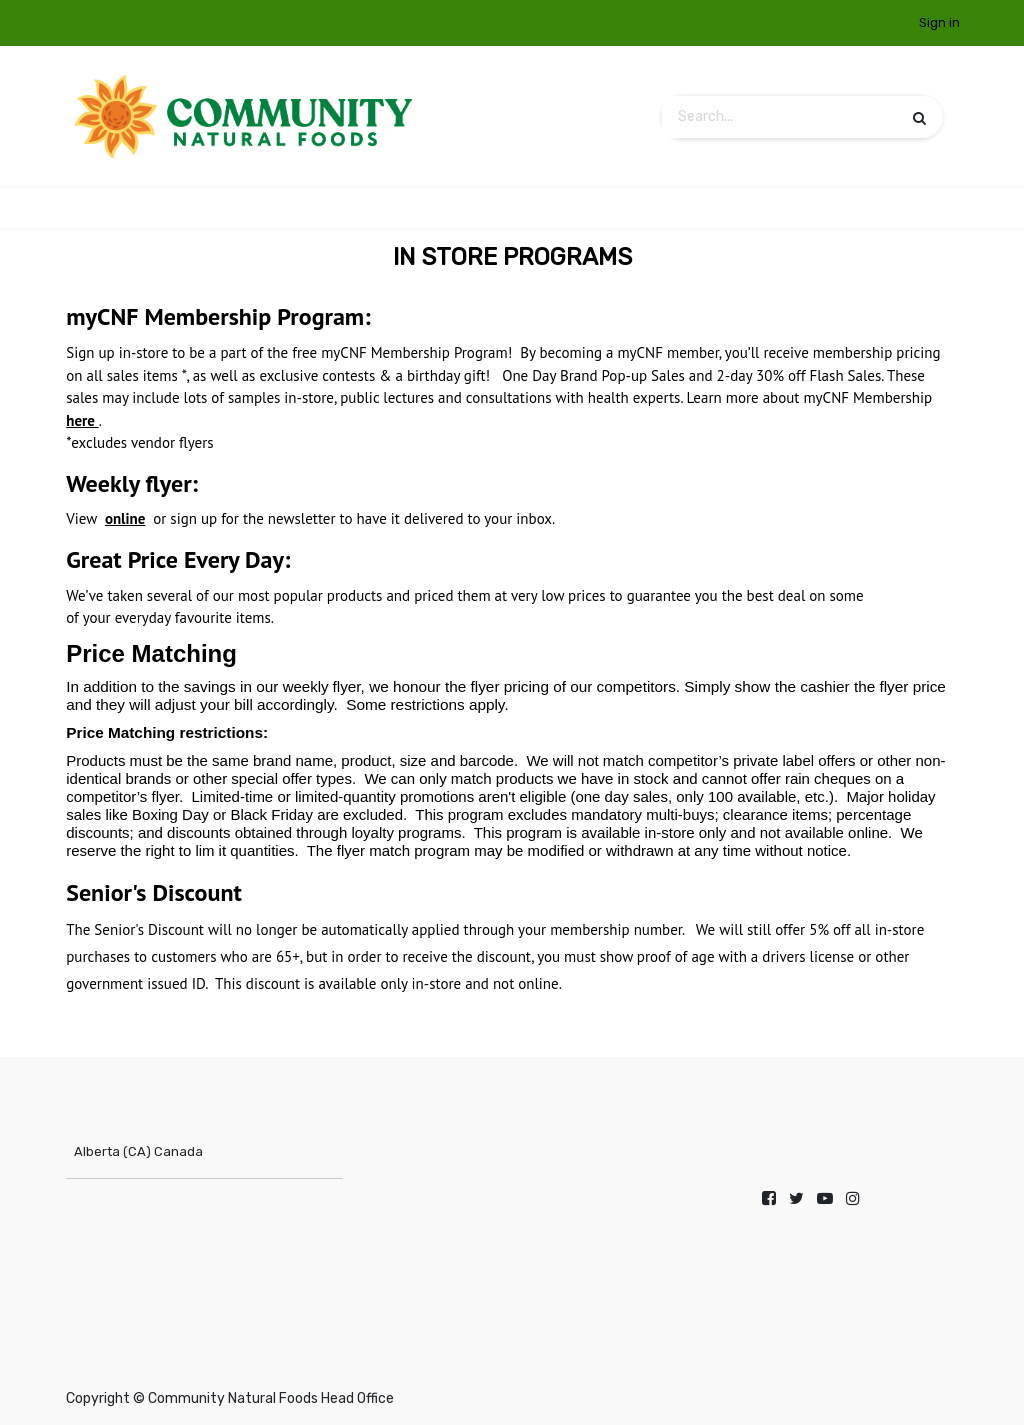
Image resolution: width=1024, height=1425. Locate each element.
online (125, 518)
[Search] (919, 117)
